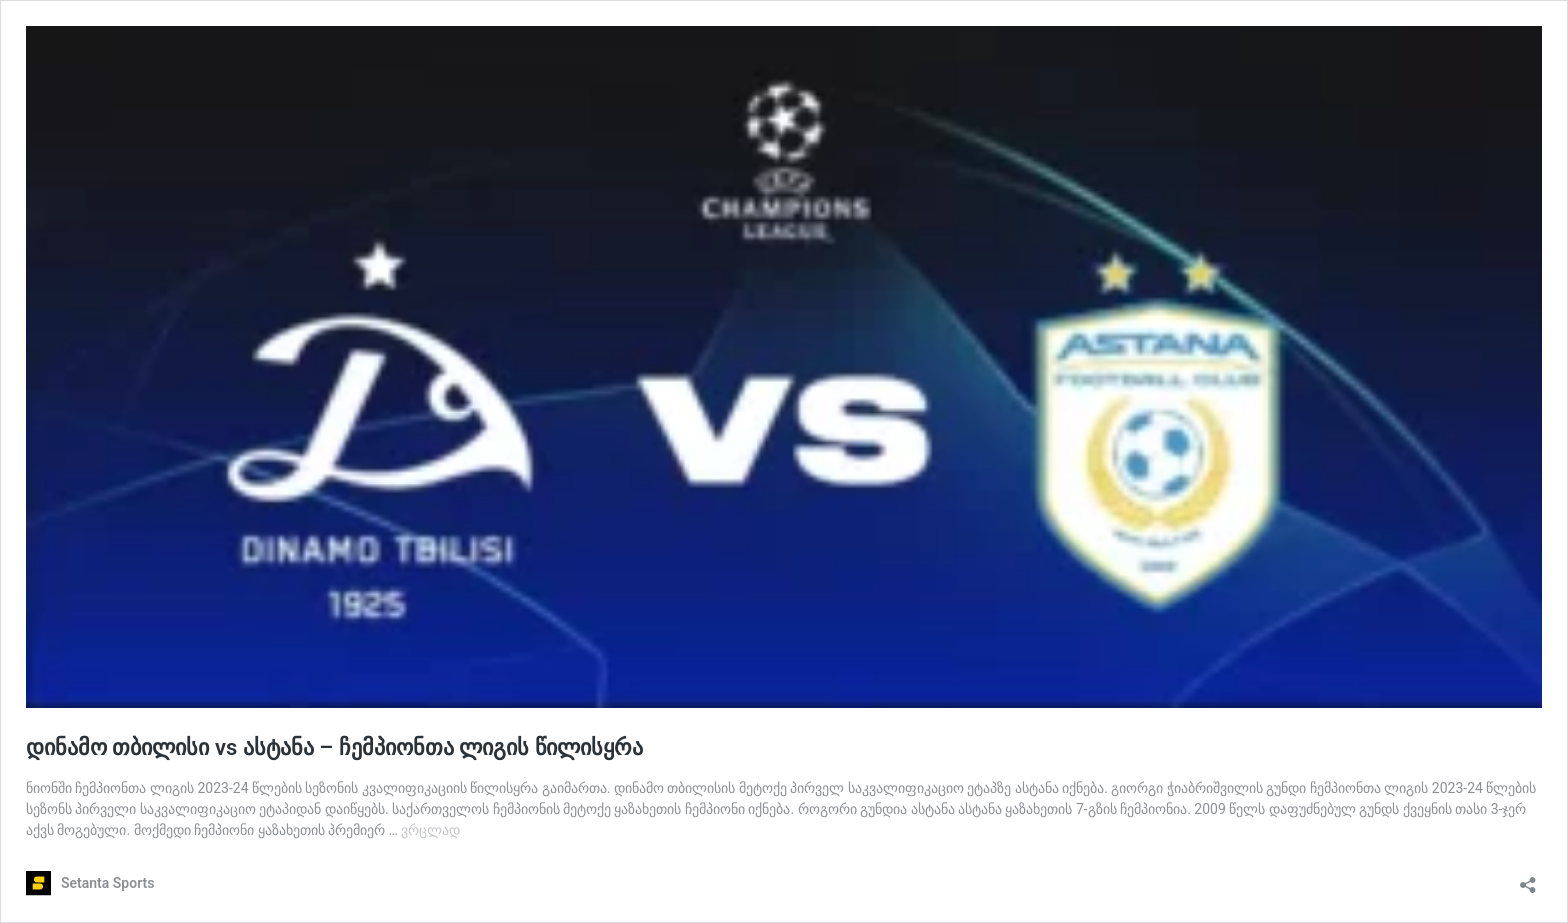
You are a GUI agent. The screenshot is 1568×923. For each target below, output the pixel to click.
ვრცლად (430, 830)
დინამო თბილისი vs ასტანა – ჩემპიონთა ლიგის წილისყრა (334, 747)
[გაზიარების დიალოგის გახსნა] (1528, 878)
